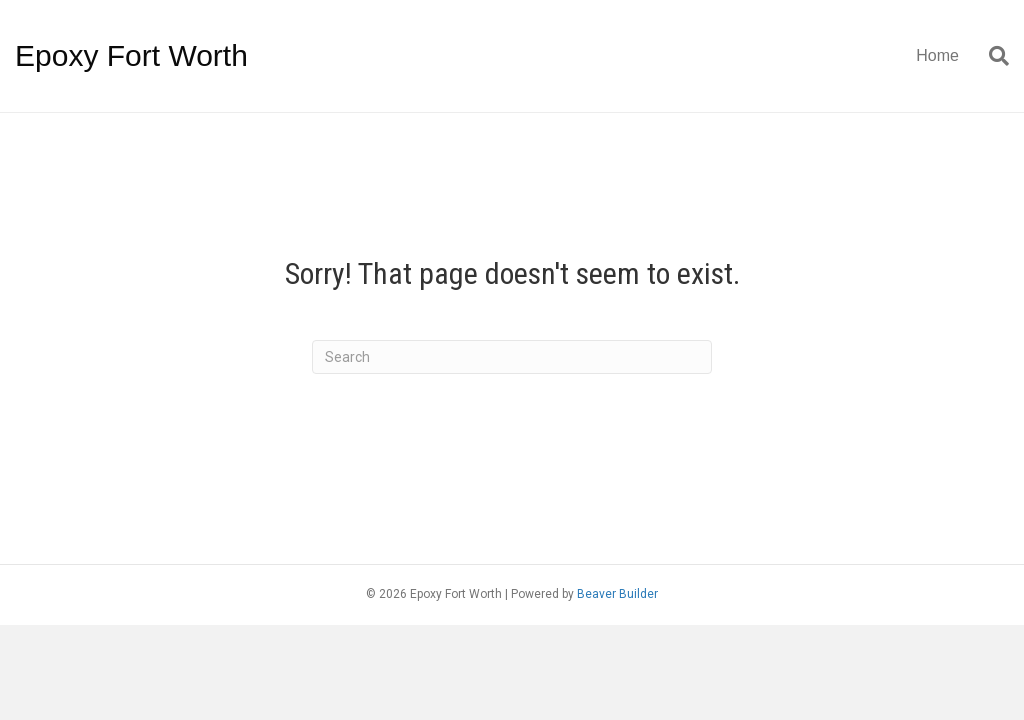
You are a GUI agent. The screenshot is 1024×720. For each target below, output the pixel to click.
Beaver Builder (617, 594)
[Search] (991, 56)
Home (937, 55)
